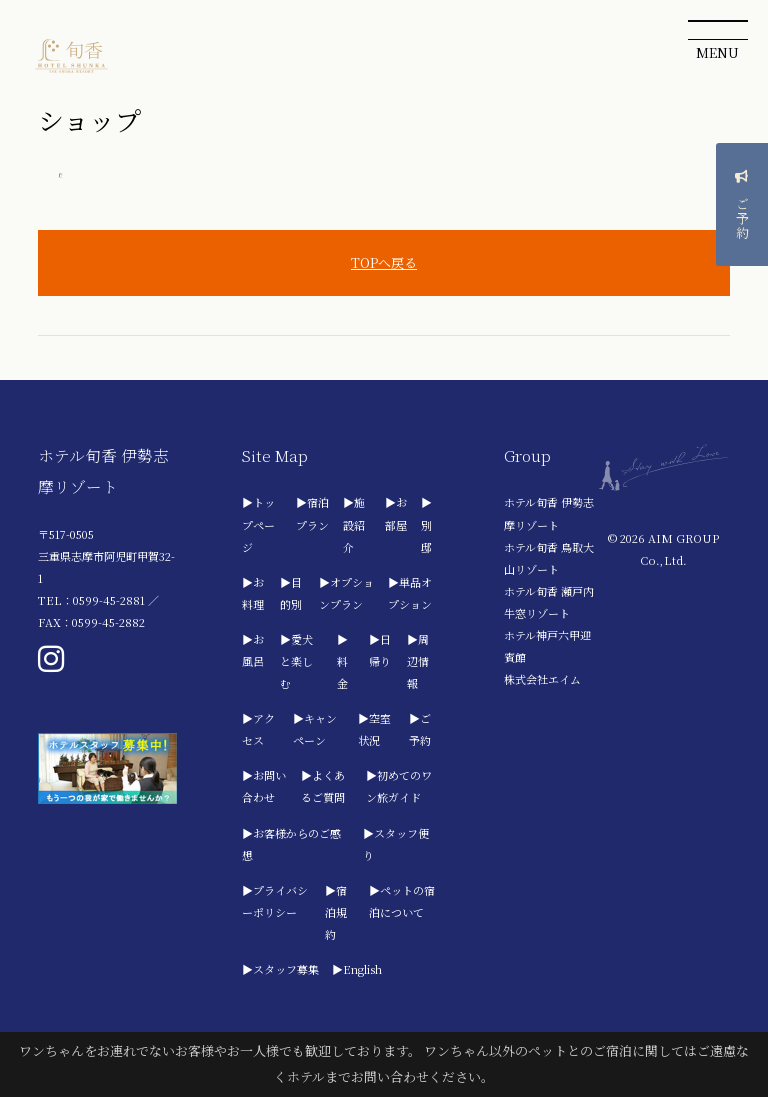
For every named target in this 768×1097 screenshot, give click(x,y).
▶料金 (342, 661)
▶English (357, 969)
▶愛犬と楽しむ (296, 661)
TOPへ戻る (384, 262)
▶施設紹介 (354, 524)
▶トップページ (258, 524)
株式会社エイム (542, 679)
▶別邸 (426, 524)
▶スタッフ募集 (280, 969)
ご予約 (742, 215)
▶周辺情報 (418, 661)
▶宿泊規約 (336, 912)
